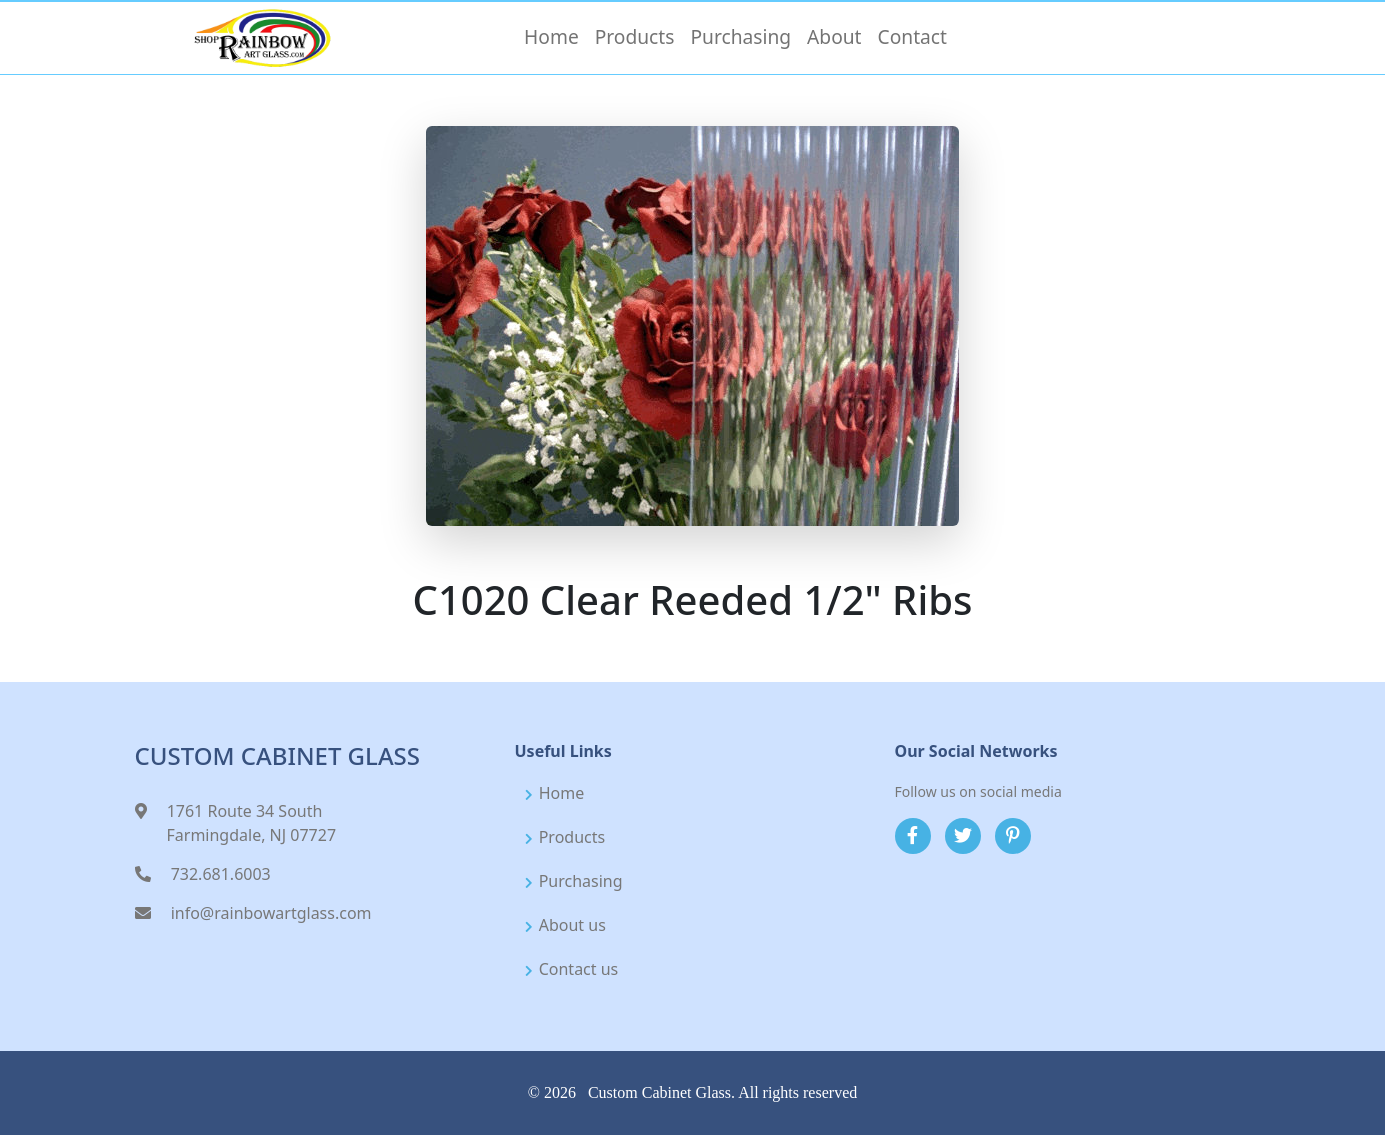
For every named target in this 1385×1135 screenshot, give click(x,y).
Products (572, 837)
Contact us (579, 969)
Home (562, 793)
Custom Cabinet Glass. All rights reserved (722, 1092)
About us (572, 925)
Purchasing (581, 881)
